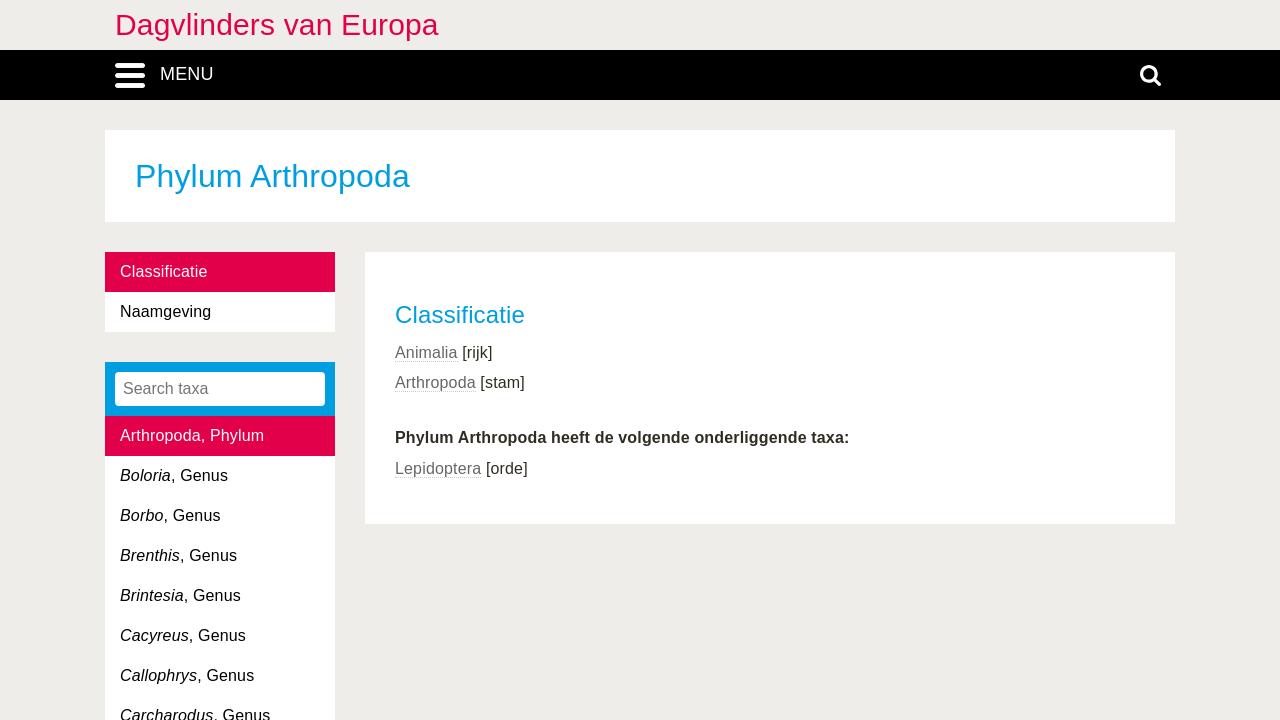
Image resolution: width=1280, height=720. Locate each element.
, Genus (174, 475)
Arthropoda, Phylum (192, 435)
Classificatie (163, 271)
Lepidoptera (438, 468)
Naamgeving (165, 311)
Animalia (426, 352)
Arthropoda (435, 382)
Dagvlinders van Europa (277, 24)
